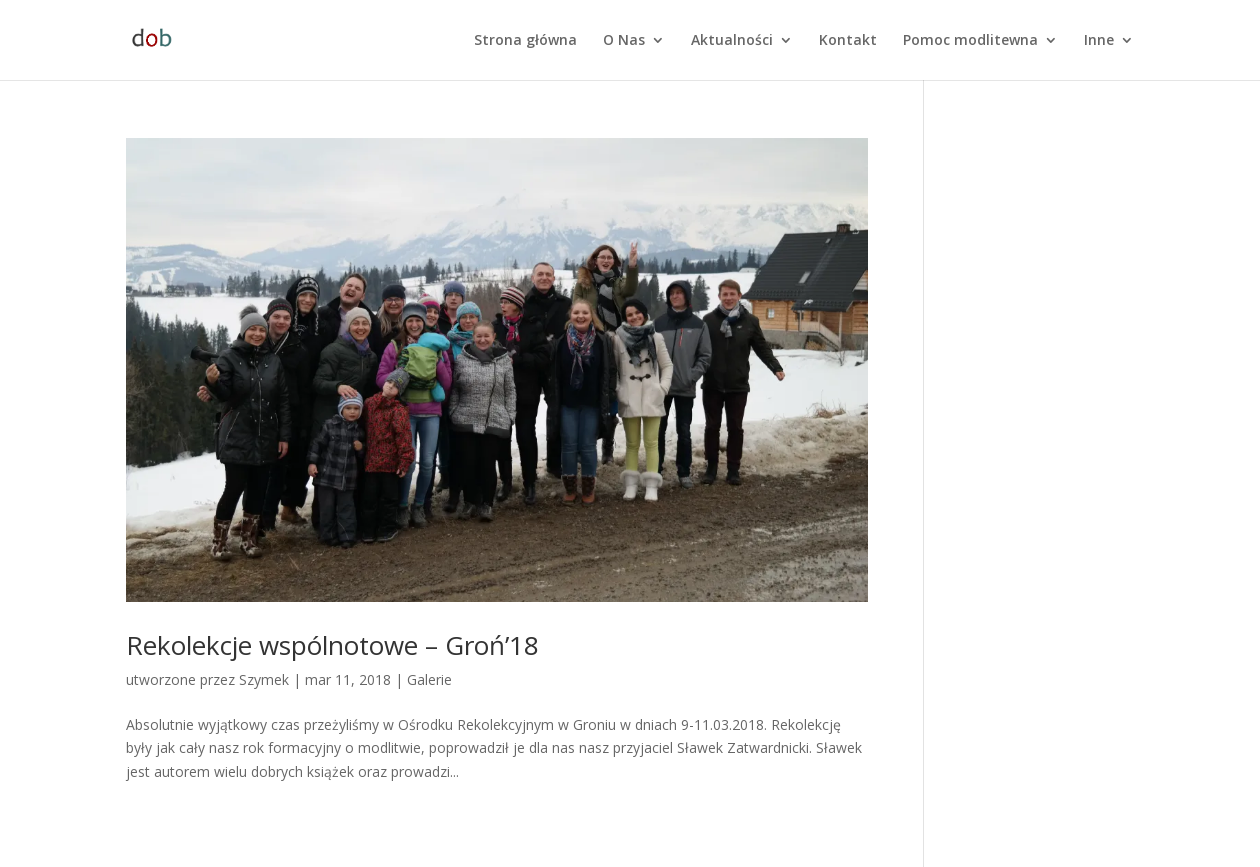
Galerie (429, 679)
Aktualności (732, 41)
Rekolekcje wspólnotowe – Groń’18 (332, 645)
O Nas (624, 41)
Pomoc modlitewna (970, 41)
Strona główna (525, 41)
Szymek (264, 679)
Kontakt (848, 41)
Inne (1099, 41)
